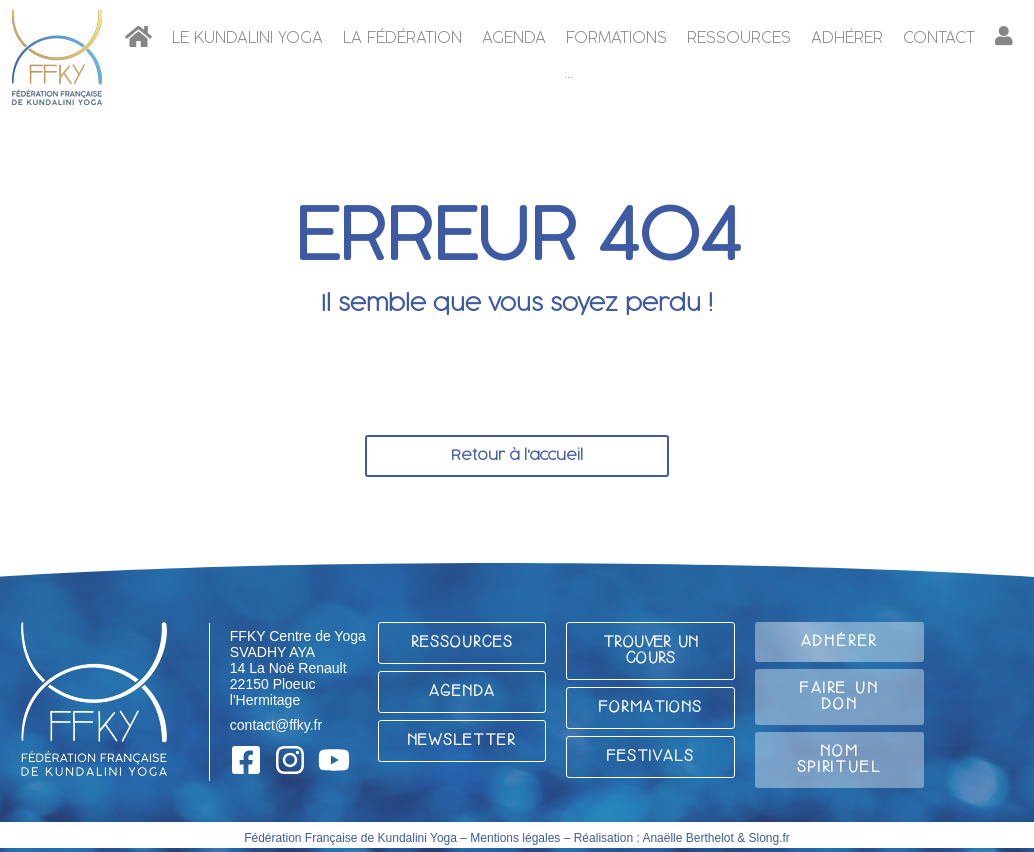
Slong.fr (769, 838)
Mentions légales (515, 838)
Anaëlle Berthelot (687, 838)
